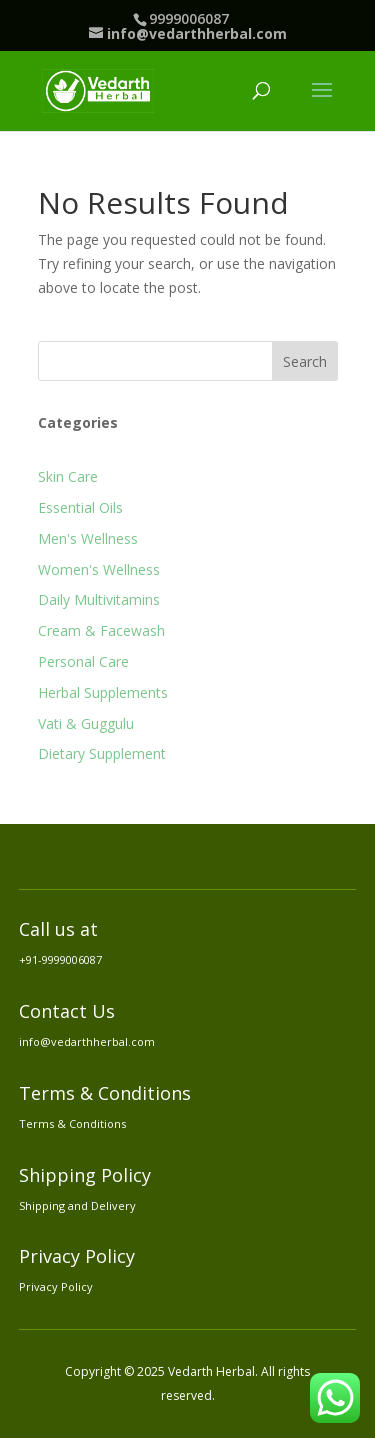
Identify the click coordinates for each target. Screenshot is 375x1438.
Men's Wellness (88, 538)
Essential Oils (80, 507)
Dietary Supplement (102, 753)
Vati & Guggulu (86, 723)
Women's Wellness (99, 569)
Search (305, 361)
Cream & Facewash (101, 630)
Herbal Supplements (103, 692)
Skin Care (68, 476)
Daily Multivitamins (99, 599)
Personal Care (83, 661)
